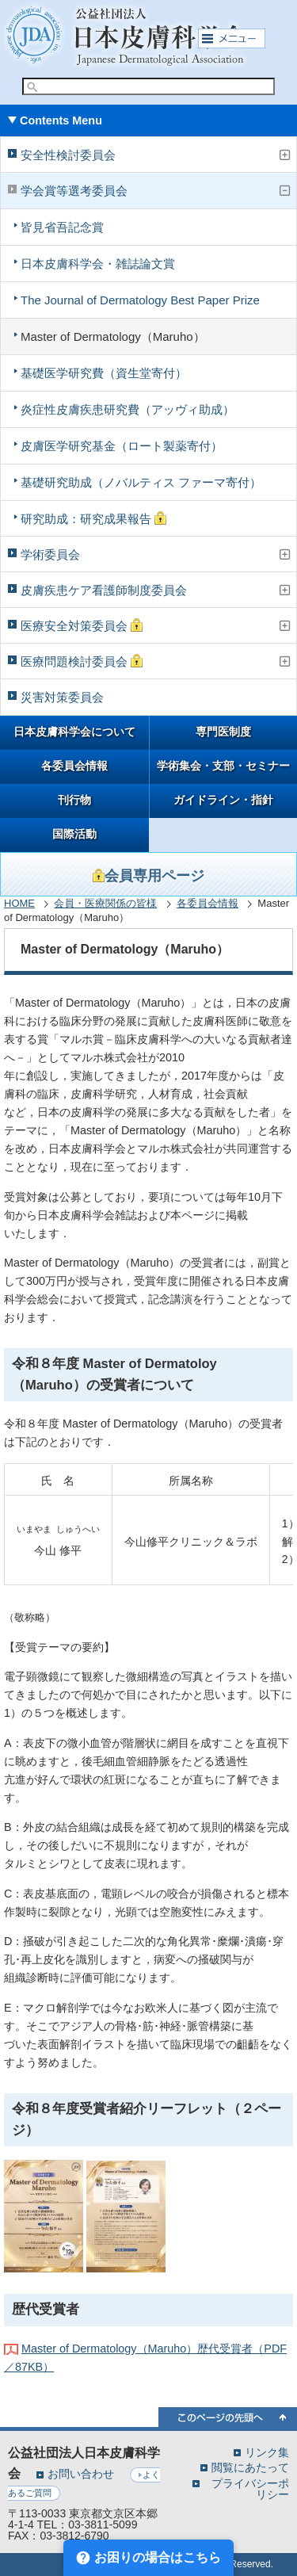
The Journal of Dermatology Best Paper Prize (140, 300)
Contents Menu (61, 120)
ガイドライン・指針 (223, 800)
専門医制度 (223, 732)
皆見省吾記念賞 (62, 227)
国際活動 (74, 834)
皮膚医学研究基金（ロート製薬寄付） (122, 446)
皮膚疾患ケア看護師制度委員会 (104, 590)
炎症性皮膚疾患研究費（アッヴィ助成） (127, 409)
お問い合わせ (81, 2473)
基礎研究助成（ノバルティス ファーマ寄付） (141, 482)
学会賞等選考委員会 (74, 190)
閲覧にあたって (250, 2467)
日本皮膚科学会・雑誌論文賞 (98, 263)
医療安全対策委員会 (82, 625)
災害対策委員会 (62, 697)
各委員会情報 (74, 766)
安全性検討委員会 (68, 155)
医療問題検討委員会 (82, 661)
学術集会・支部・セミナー (223, 766)
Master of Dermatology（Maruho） (113, 336)
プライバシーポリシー (250, 2489)
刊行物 (74, 800)
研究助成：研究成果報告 (93, 518)
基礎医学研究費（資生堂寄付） (104, 373)
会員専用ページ (148, 876)
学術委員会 (50, 554)
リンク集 (267, 2452)
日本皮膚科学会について (74, 732)
